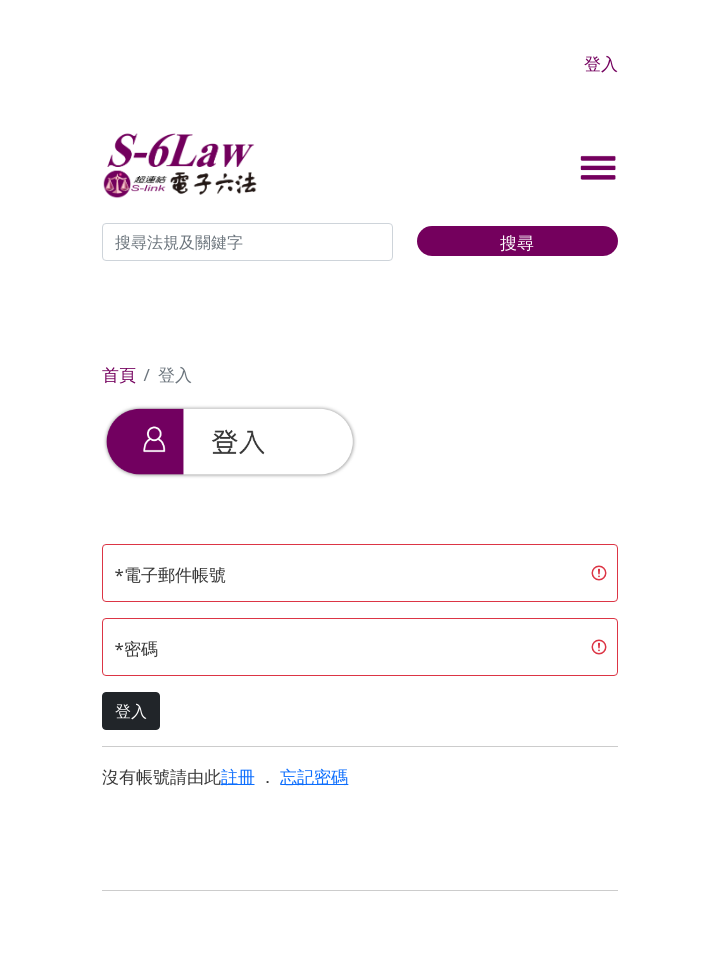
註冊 (238, 776)
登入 (601, 63)
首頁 (119, 374)
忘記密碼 (314, 776)
